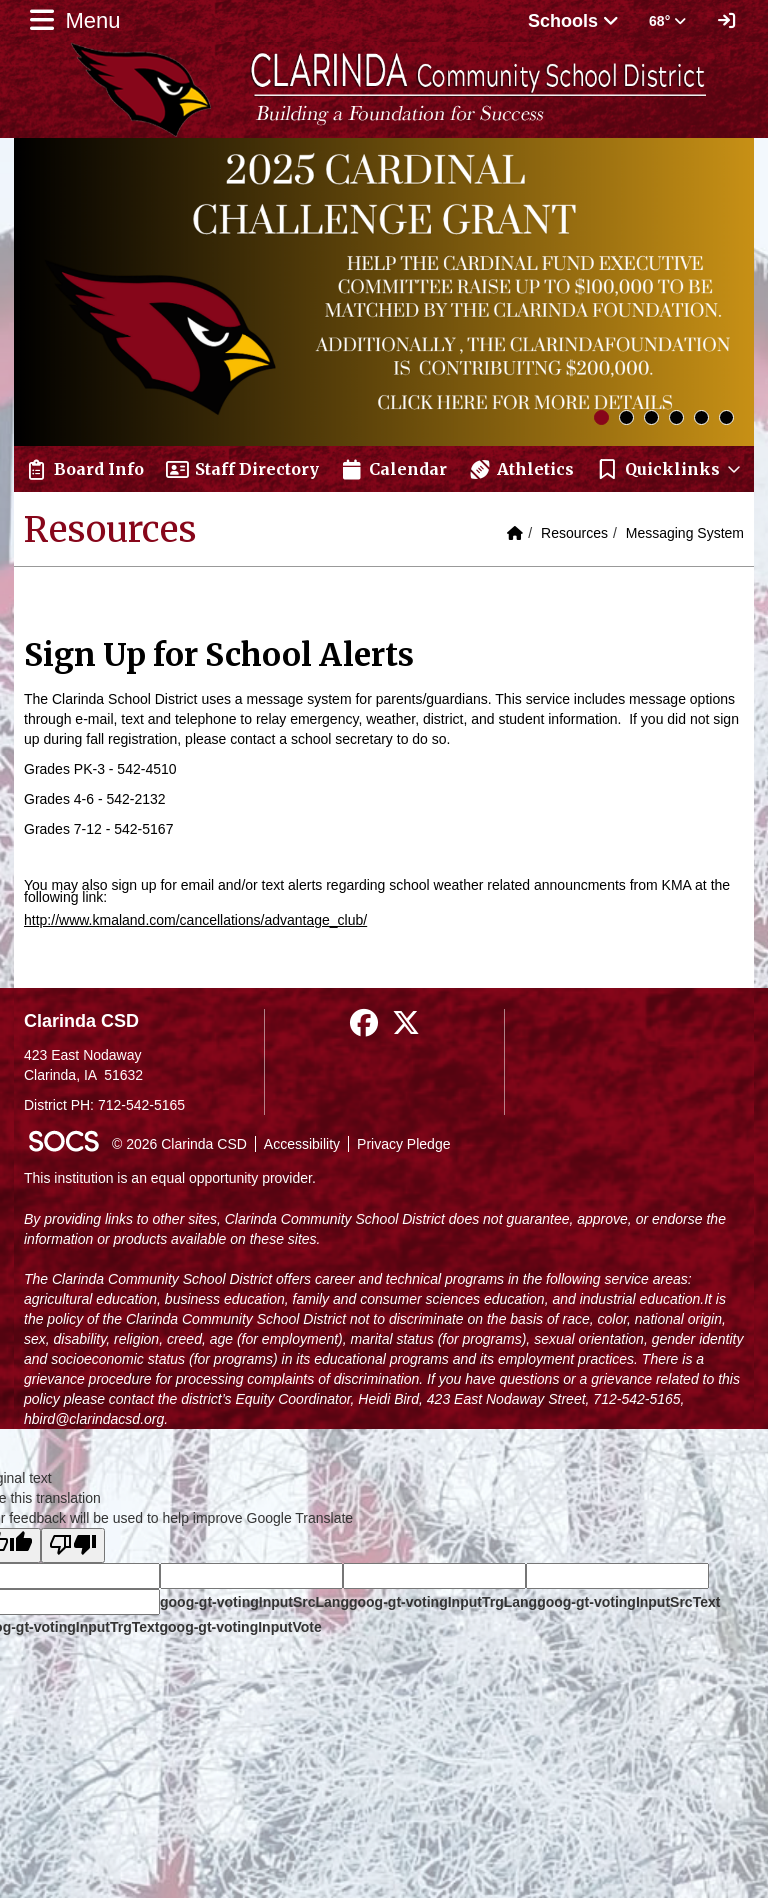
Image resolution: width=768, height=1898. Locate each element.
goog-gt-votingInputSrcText (628, 1602)
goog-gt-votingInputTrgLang (443, 1602)
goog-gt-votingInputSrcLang (254, 1602)
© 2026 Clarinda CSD (179, 1144)
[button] (669, 469)
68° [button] (667, 21)
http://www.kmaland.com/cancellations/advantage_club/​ (195, 920)
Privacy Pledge (403, 1144)
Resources (574, 533)
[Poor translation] (73, 1545)
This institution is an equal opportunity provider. (170, 1178)
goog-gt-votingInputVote (240, 1627)
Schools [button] (573, 21)
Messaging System (685, 533)
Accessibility (302, 1144)
